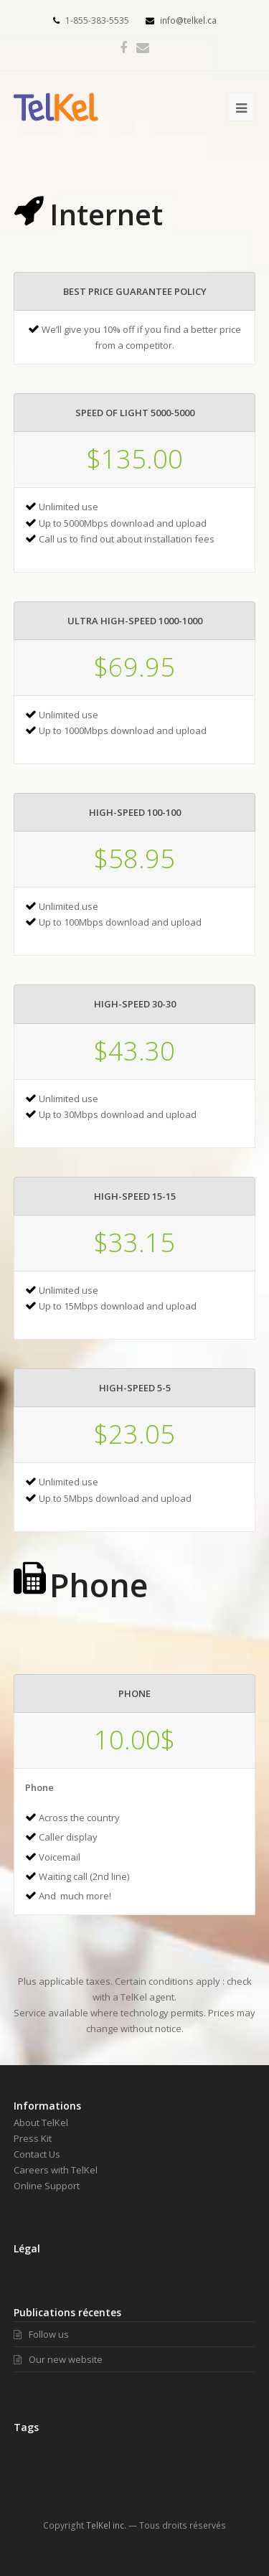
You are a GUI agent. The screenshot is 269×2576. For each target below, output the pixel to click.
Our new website (58, 2359)
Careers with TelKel (56, 2169)
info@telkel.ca (181, 20)
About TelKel (41, 2122)
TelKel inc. (106, 2525)
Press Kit (33, 2138)
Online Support (47, 2185)
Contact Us (37, 2154)
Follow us (41, 2334)
